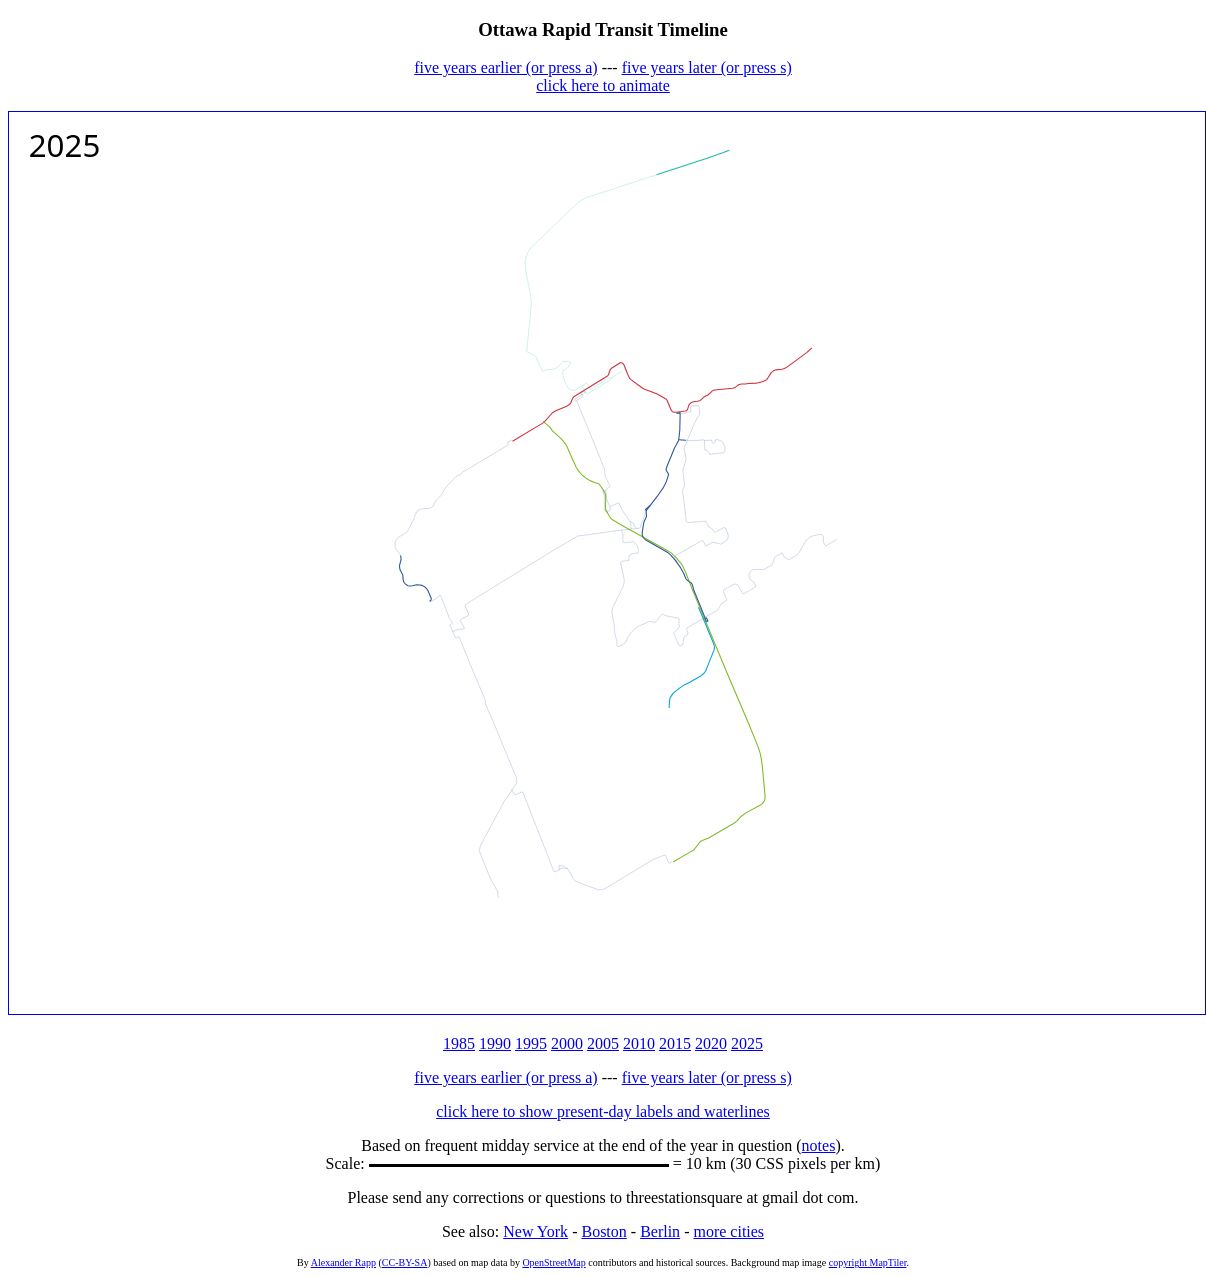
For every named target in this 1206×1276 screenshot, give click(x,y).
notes (819, 1145)
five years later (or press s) (707, 67)
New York (535, 1231)
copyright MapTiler (868, 1262)
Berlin (660, 1231)
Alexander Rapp (343, 1262)
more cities (728, 1231)
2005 (603, 1043)
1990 (495, 1043)
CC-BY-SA (405, 1262)
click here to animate (603, 85)
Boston (603, 1231)
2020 (711, 1043)
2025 (747, 1043)
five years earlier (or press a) (505, 67)
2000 (567, 1043)
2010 (639, 1043)
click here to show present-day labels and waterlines (603, 1111)
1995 (531, 1043)
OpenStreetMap (553, 1262)
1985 (459, 1043)
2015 (675, 1043)
